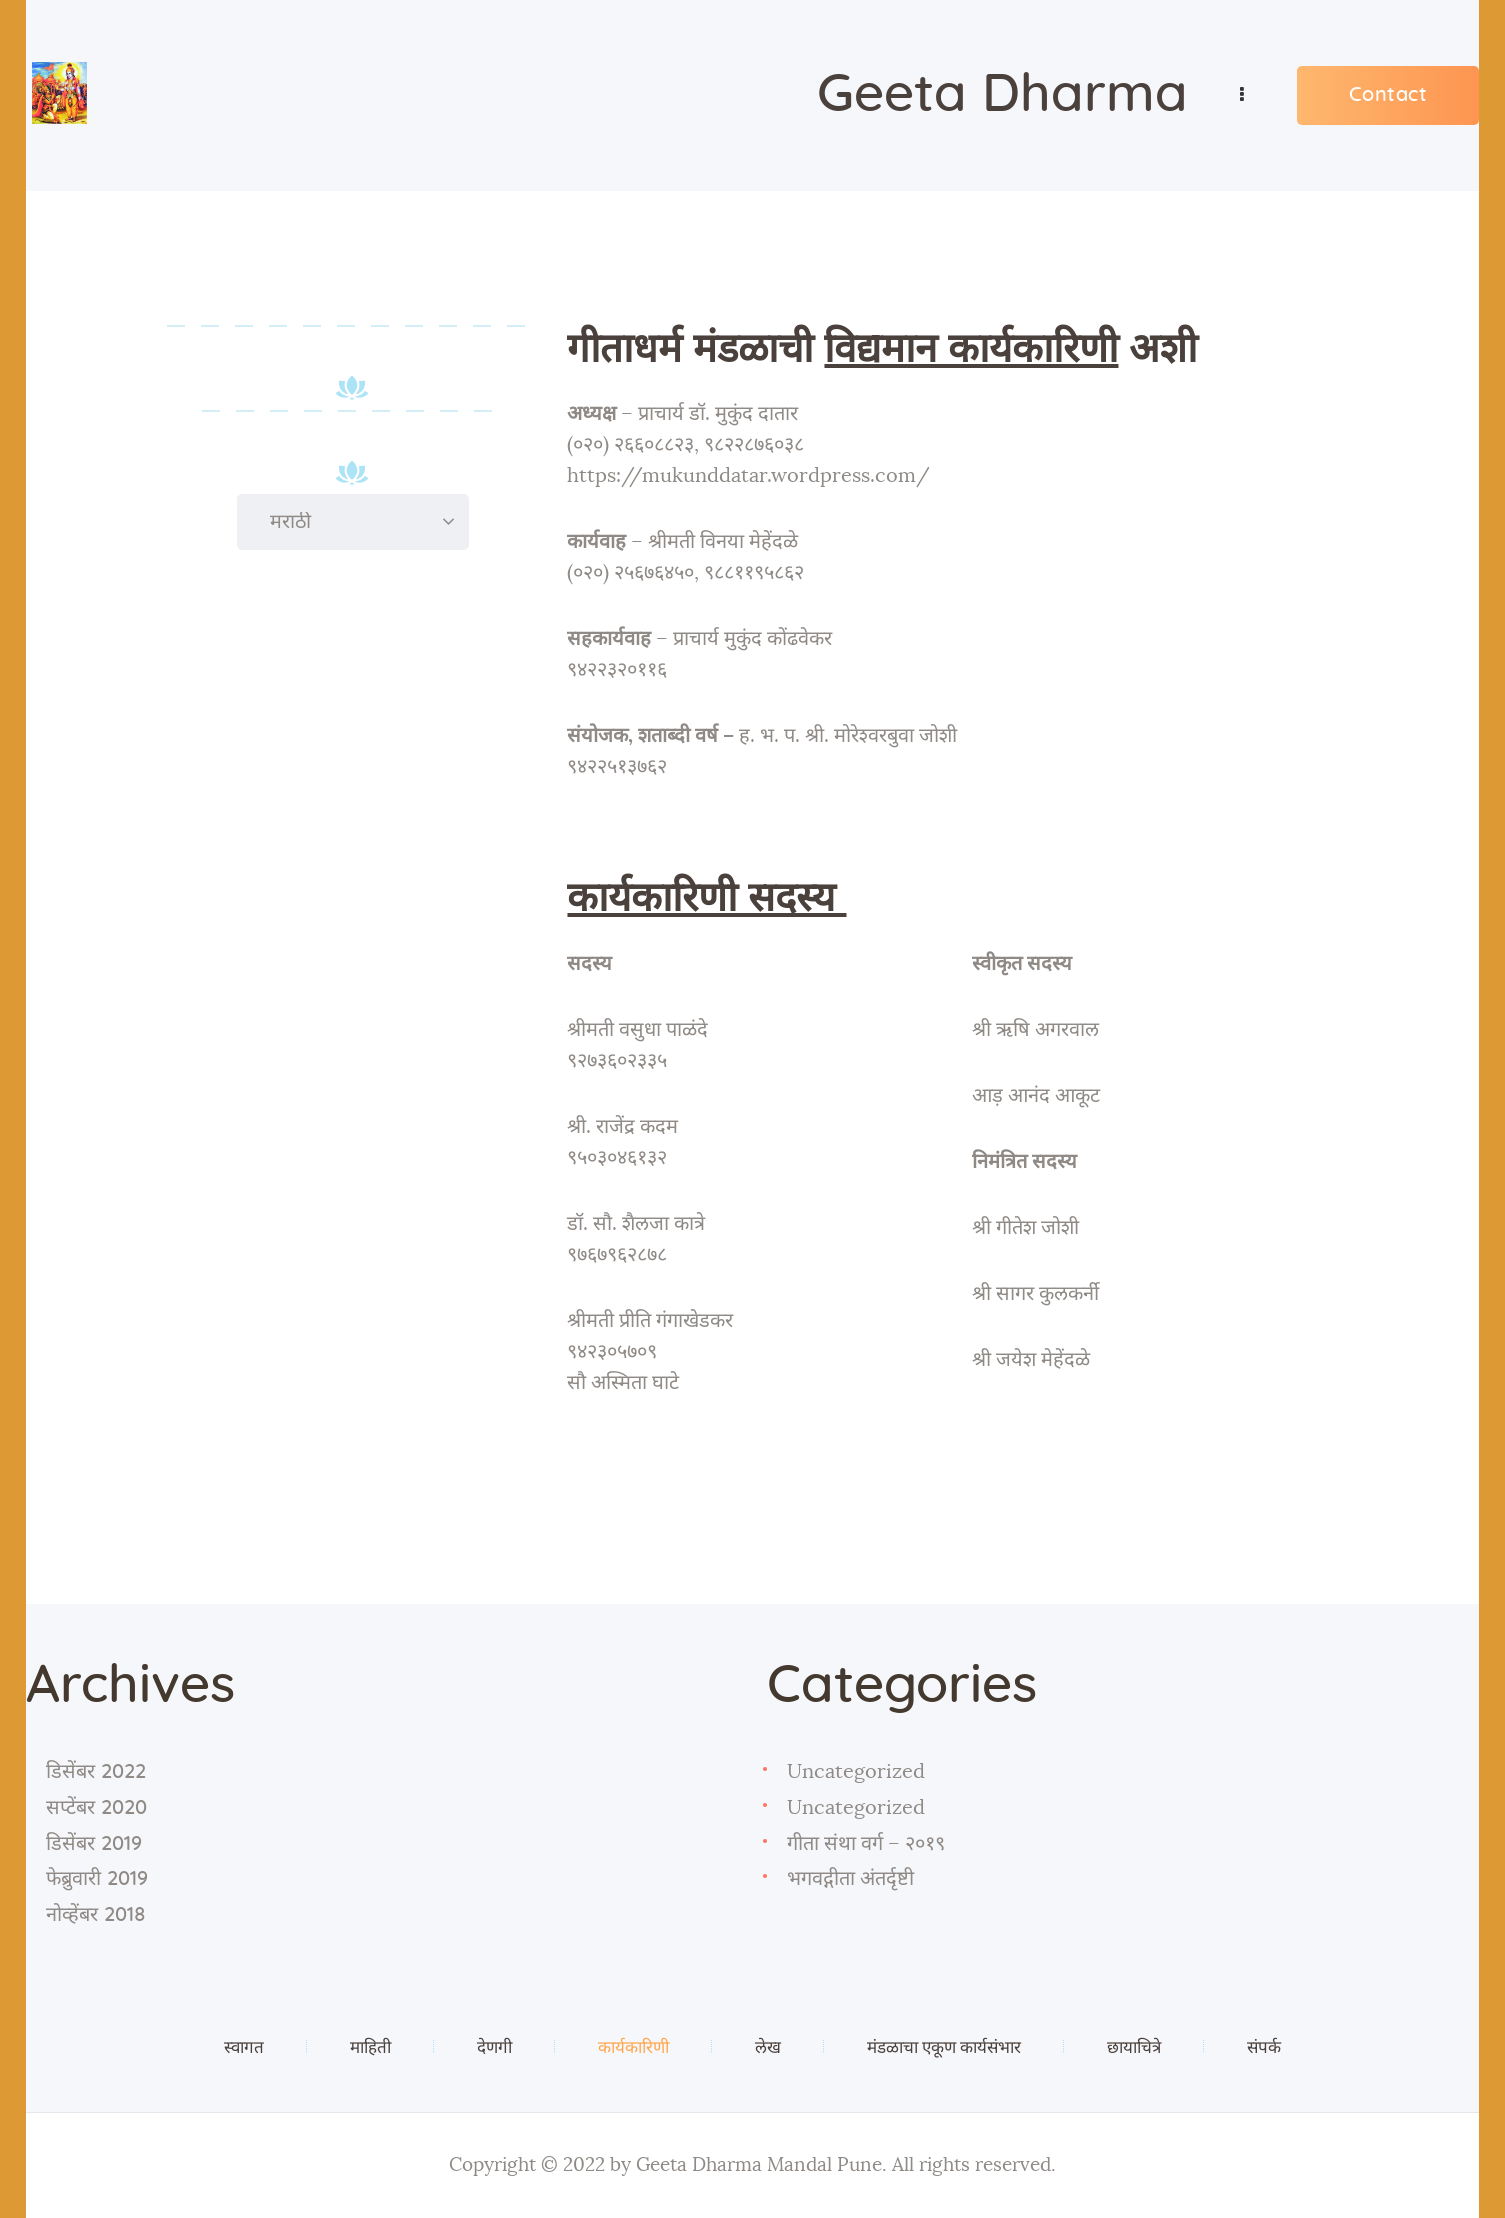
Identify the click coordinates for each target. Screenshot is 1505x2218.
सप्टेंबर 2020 (96, 1808)
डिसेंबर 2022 (96, 1772)
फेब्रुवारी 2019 (97, 1879)
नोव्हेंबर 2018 (96, 1915)
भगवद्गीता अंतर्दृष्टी (850, 1879)
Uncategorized (856, 1772)
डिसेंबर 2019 (94, 1844)
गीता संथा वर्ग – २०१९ (866, 1844)
